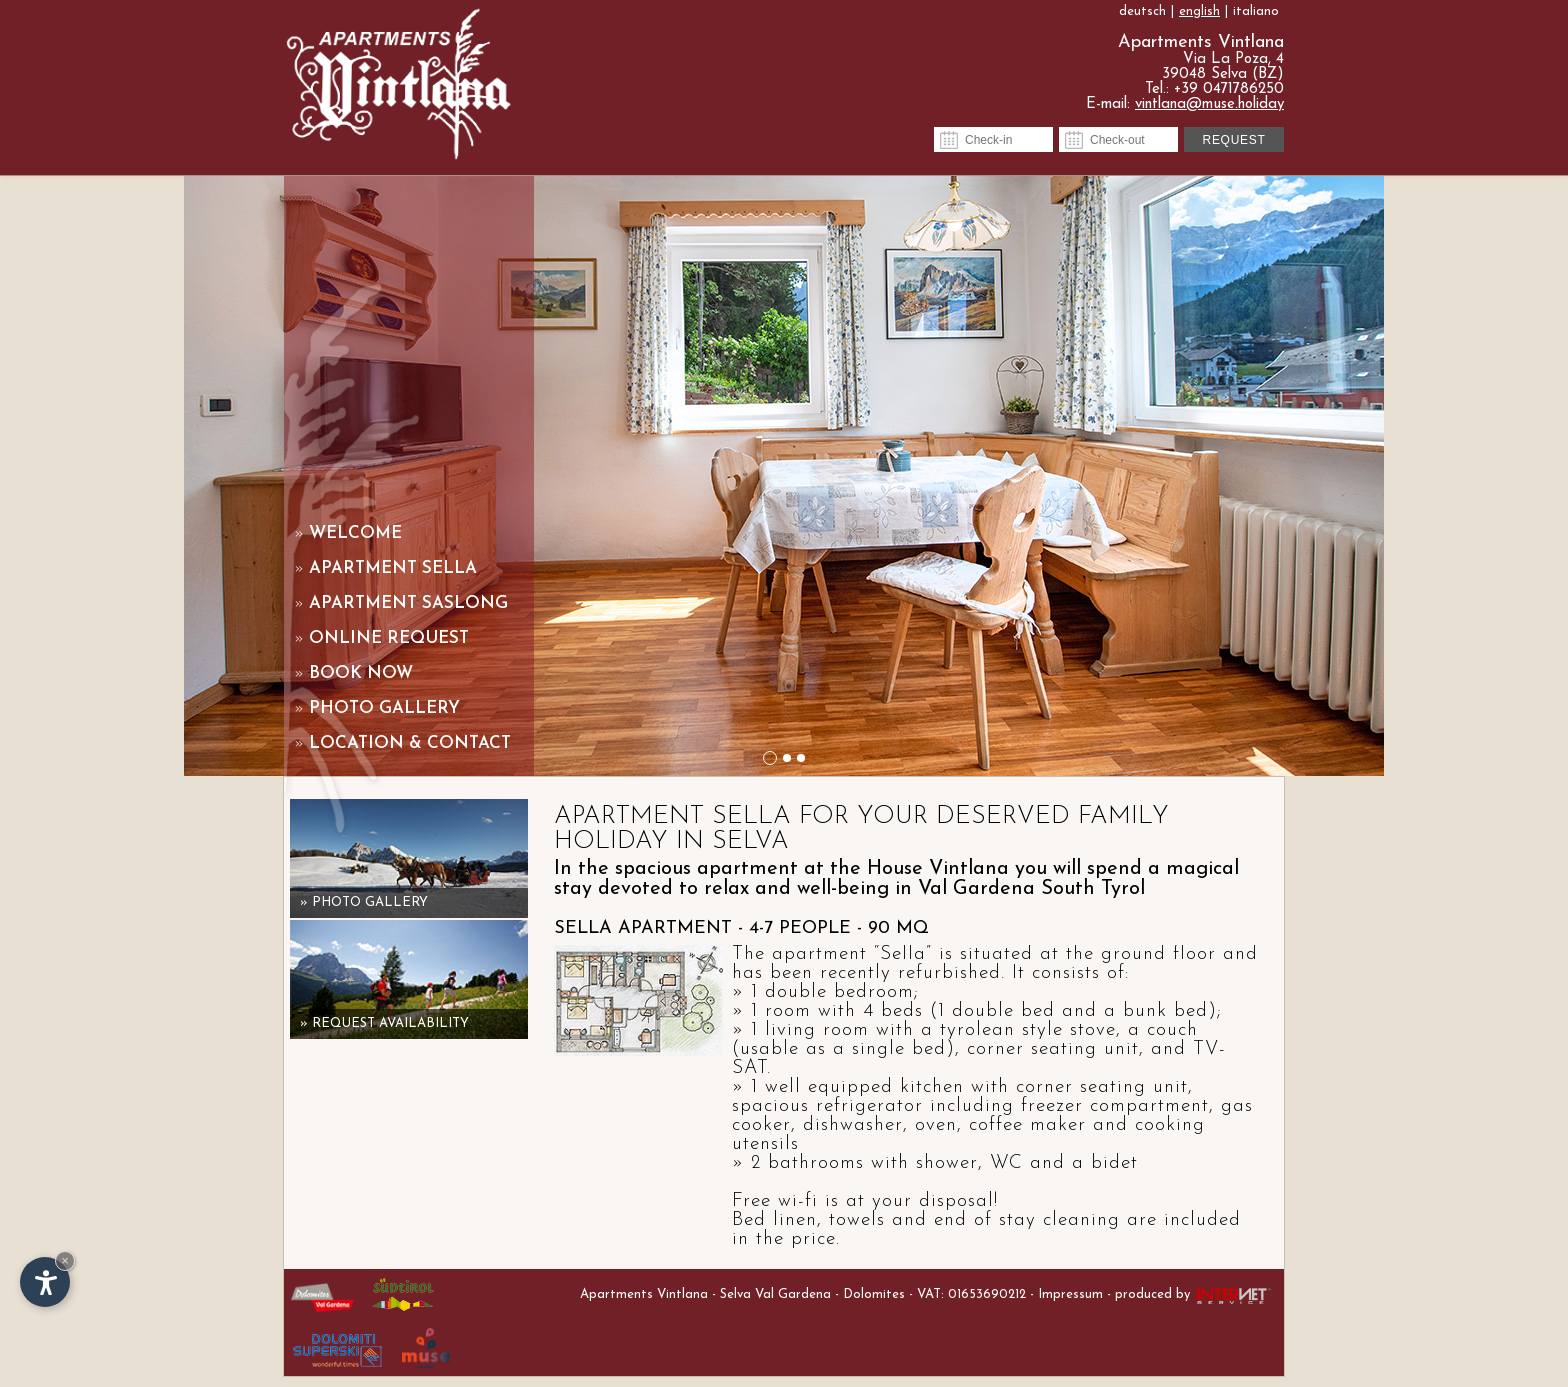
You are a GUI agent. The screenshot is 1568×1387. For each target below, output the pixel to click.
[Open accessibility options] (45, 1282)
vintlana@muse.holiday (1209, 104)
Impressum (1070, 1294)
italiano (1256, 11)
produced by (1194, 1294)
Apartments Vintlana (644, 1294)
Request (1234, 140)
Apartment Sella (385, 568)
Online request (381, 638)
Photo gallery (377, 708)
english (1199, 11)
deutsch (1142, 11)
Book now (353, 673)
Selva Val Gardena (775, 1294)
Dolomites (874, 1294)
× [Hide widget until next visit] (65, 1260)
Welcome (348, 533)
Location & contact (402, 743)
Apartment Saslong (401, 603)
